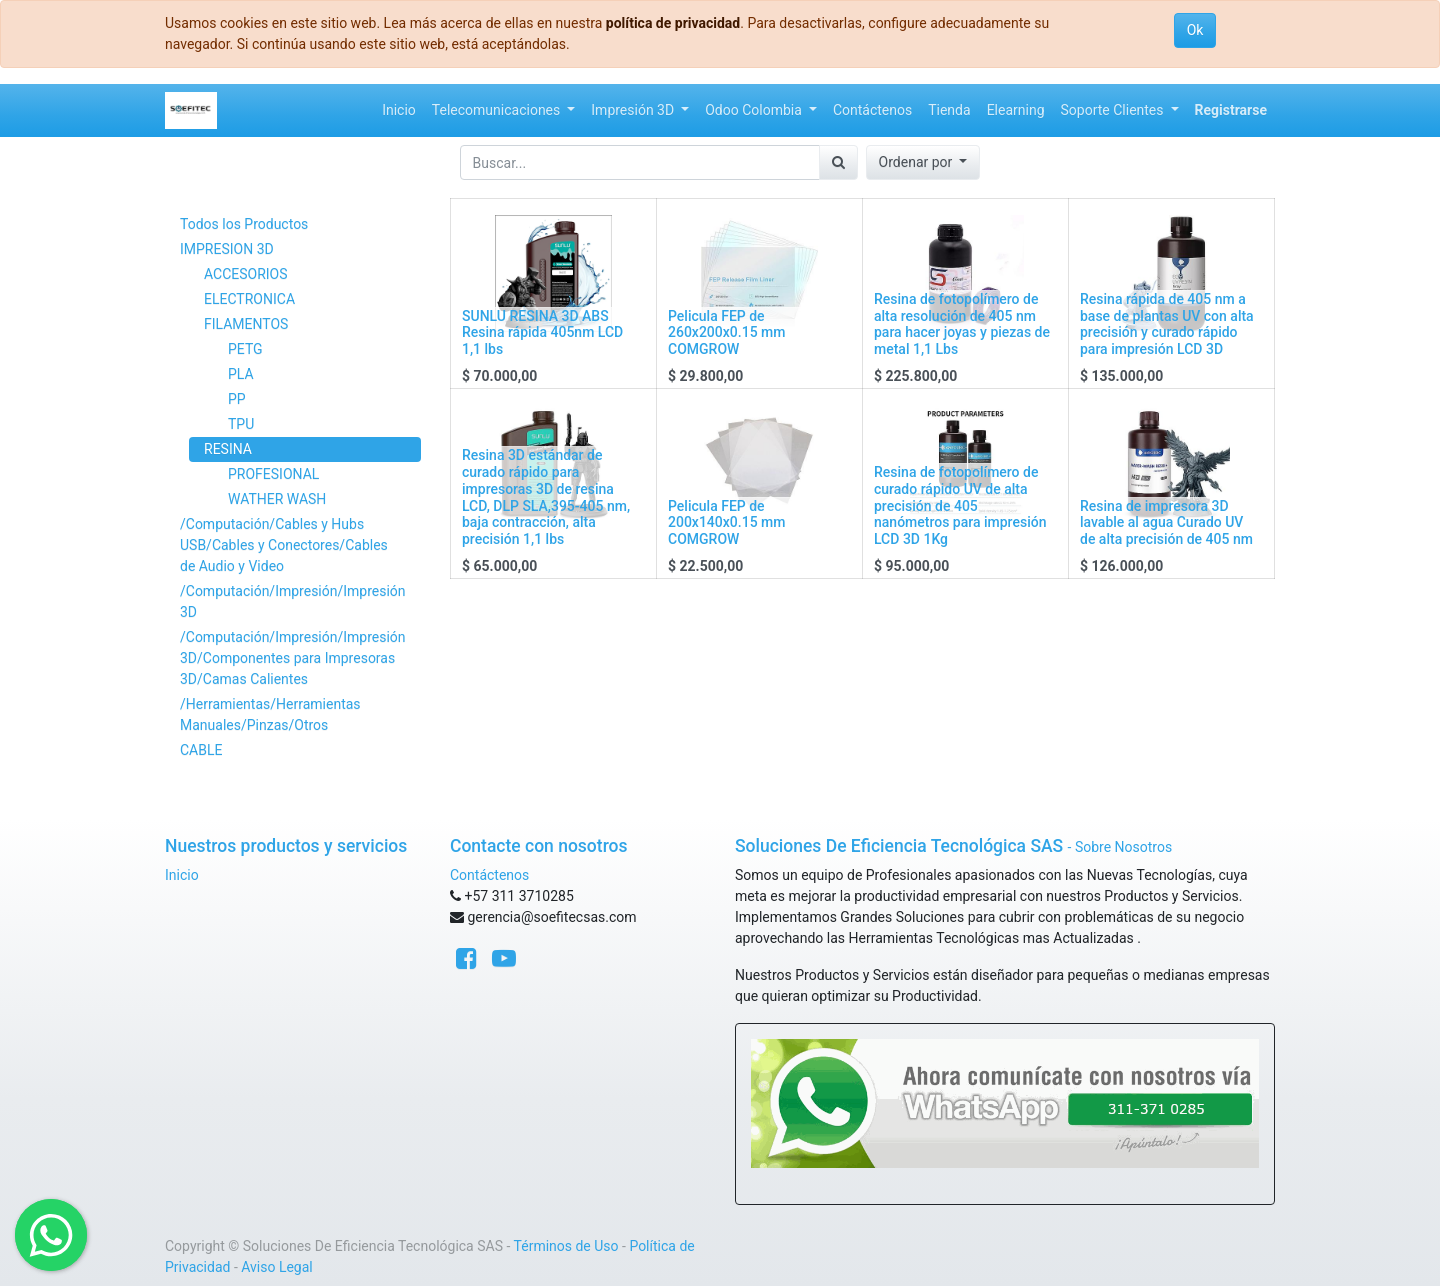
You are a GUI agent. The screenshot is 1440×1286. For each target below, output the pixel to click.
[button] (923, 162)
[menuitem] (399, 110)
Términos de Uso (566, 1246)
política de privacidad (673, 23)
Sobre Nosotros (1123, 847)
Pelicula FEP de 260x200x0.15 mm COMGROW (726, 333)
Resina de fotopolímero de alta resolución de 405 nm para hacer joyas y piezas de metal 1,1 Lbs (962, 324)
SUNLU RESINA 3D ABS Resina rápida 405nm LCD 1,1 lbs (542, 333)
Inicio (182, 875)
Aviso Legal (277, 1267)
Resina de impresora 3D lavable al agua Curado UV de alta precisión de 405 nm (1166, 523)
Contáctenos (489, 875)
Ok (1195, 30)
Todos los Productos (244, 224)
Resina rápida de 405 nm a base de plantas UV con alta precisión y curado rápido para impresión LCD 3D (1167, 324)
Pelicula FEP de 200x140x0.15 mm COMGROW (726, 523)
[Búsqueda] (838, 162)
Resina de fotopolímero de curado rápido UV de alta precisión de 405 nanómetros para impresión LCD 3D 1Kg (960, 505)
